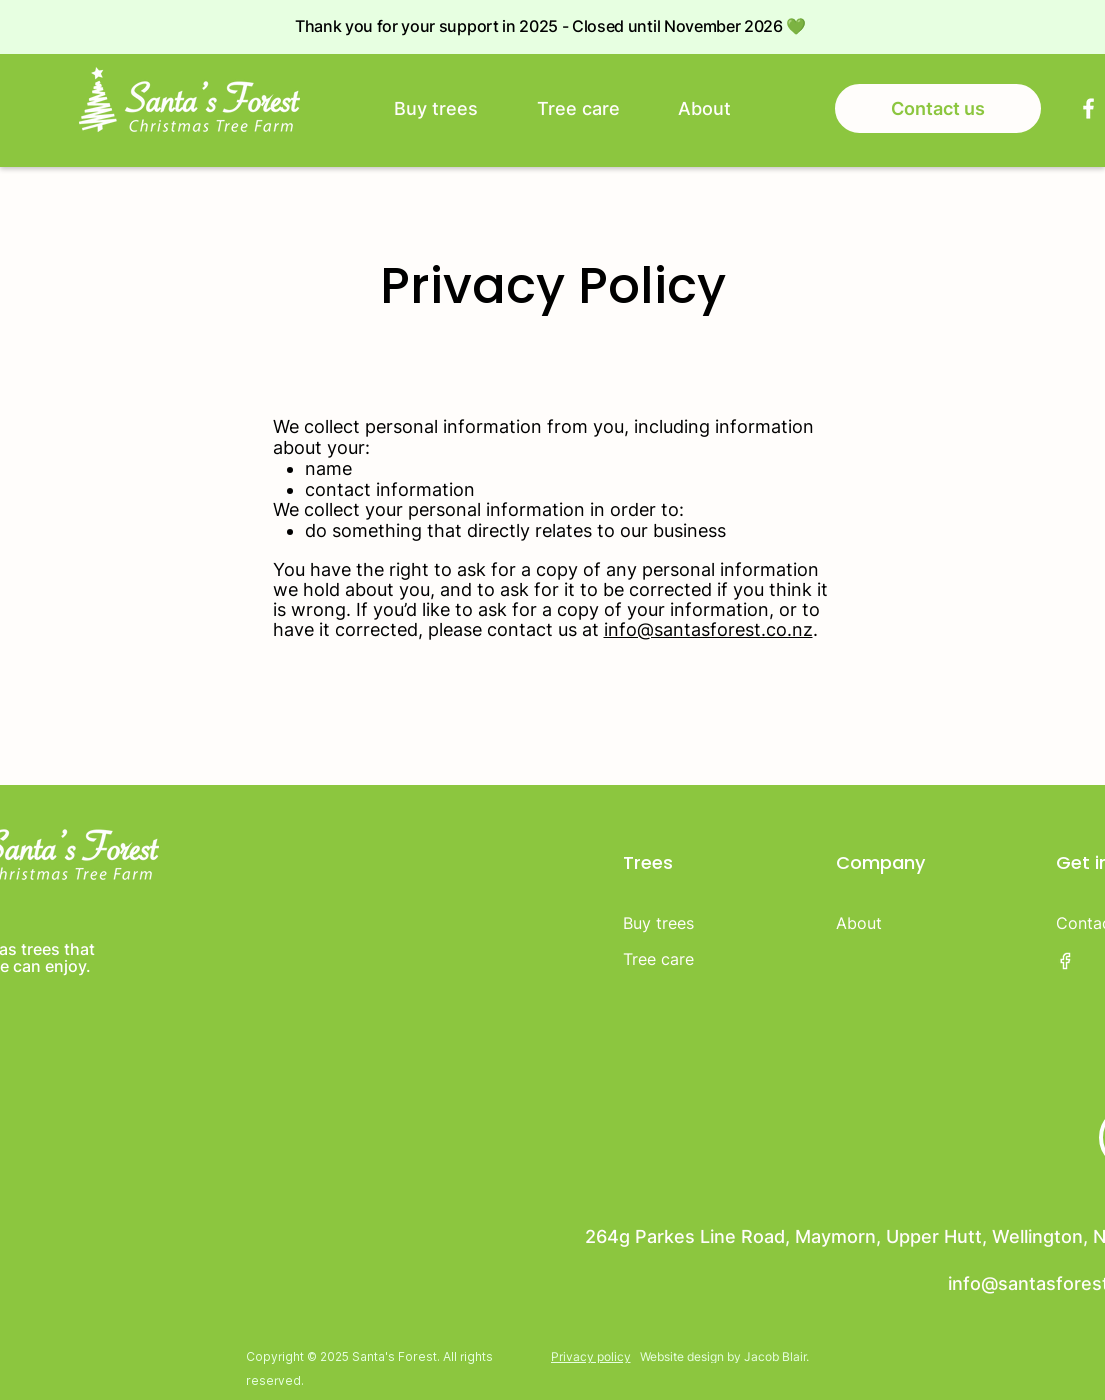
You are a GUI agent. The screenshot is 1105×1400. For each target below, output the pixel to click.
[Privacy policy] (591, 1355)
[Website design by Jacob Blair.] (724, 1355)
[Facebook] (1088, 108)
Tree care (658, 959)
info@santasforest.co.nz (708, 629)
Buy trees (658, 923)
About (859, 923)
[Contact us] (938, 108)
